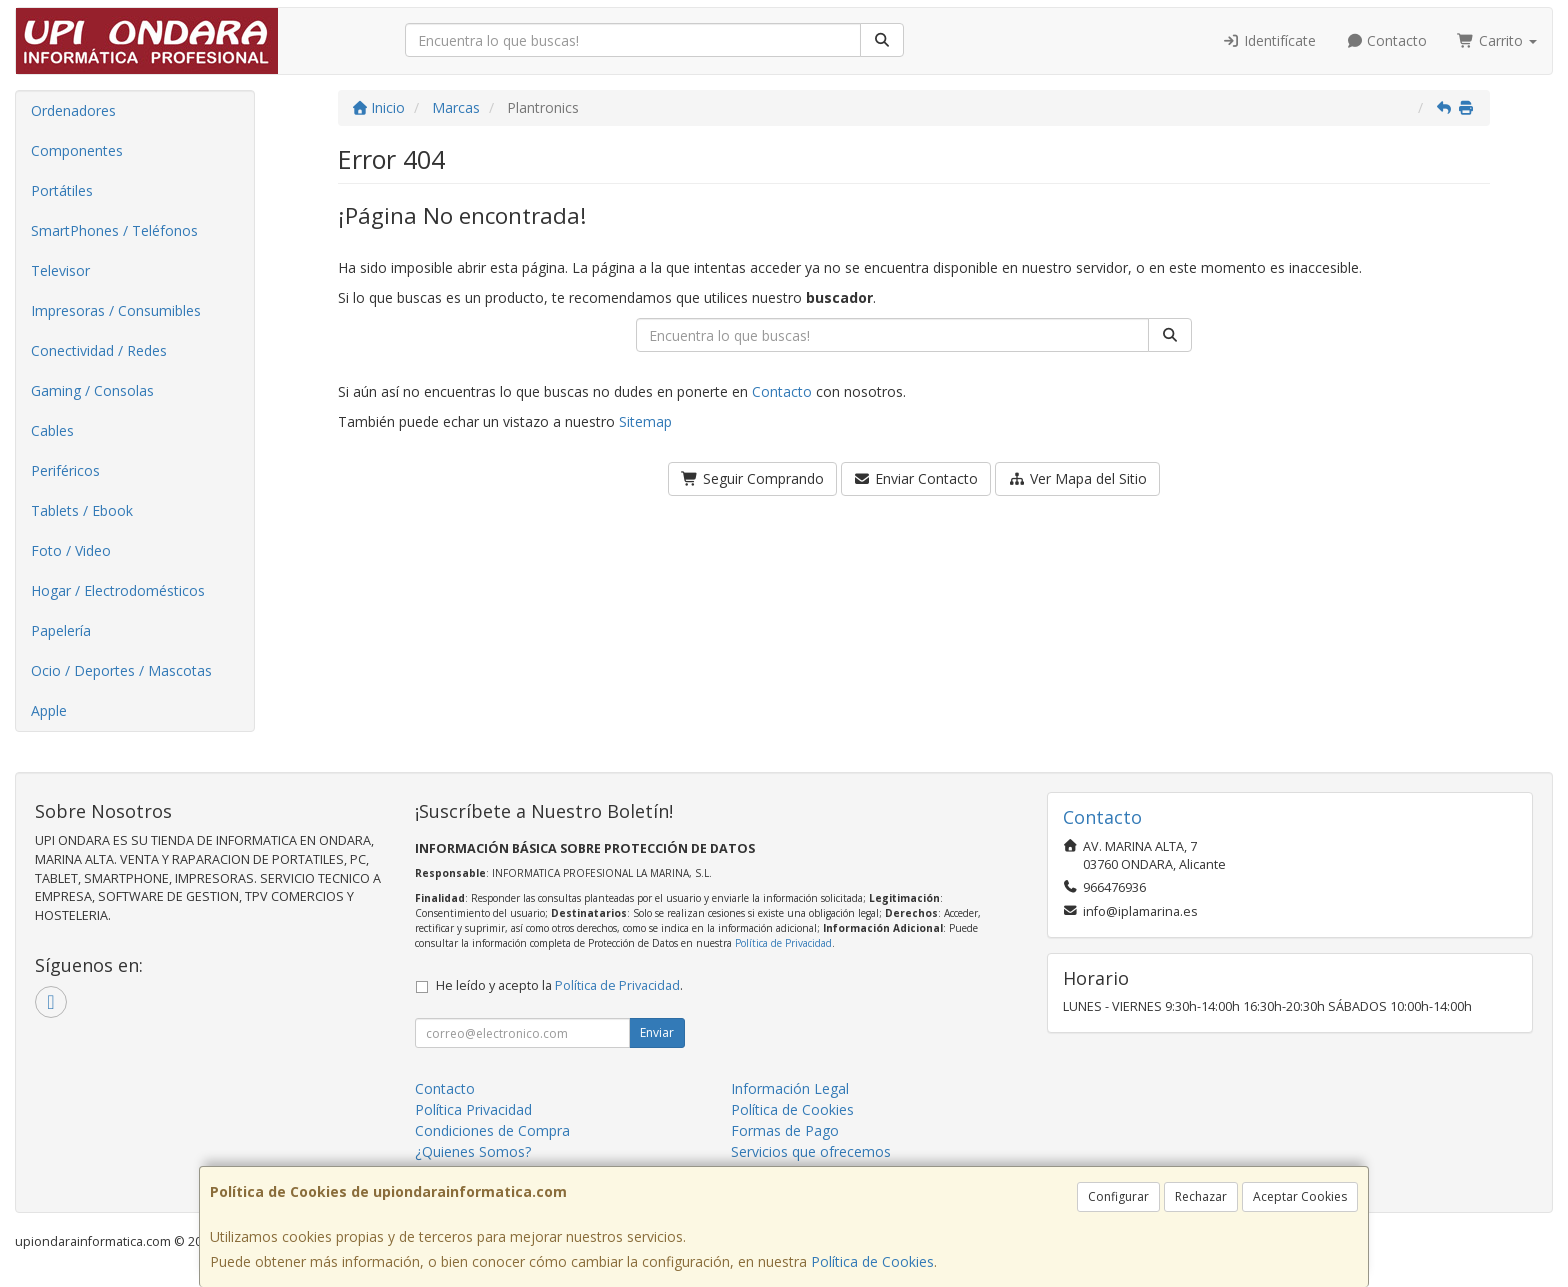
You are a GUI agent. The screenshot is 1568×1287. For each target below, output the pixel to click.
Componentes (77, 150)
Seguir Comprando (752, 478)
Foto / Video (71, 550)
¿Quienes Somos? (473, 1151)
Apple (49, 710)
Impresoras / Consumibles (116, 310)
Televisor (60, 270)
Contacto (1387, 40)
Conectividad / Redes (99, 350)
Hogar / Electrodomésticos (118, 590)
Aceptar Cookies (1300, 1196)
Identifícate (1269, 40)
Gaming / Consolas (92, 390)
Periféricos (65, 470)
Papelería (61, 630)
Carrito (1497, 40)
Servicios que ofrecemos (811, 1151)
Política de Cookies (872, 1261)
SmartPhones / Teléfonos (114, 230)
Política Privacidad (473, 1109)
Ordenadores (73, 110)
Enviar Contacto (916, 478)
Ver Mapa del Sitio (1077, 478)
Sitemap (645, 421)
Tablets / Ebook (82, 510)
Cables (52, 430)
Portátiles (62, 190)
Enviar (657, 1032)
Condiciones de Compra (492, 1130)
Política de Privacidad (783, 943)
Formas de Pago (785, 1130)
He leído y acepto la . (559, 985)
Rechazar (1201, 1196)
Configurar (1118, 1196)
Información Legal (790, 1088)
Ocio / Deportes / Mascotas (121, 670)
